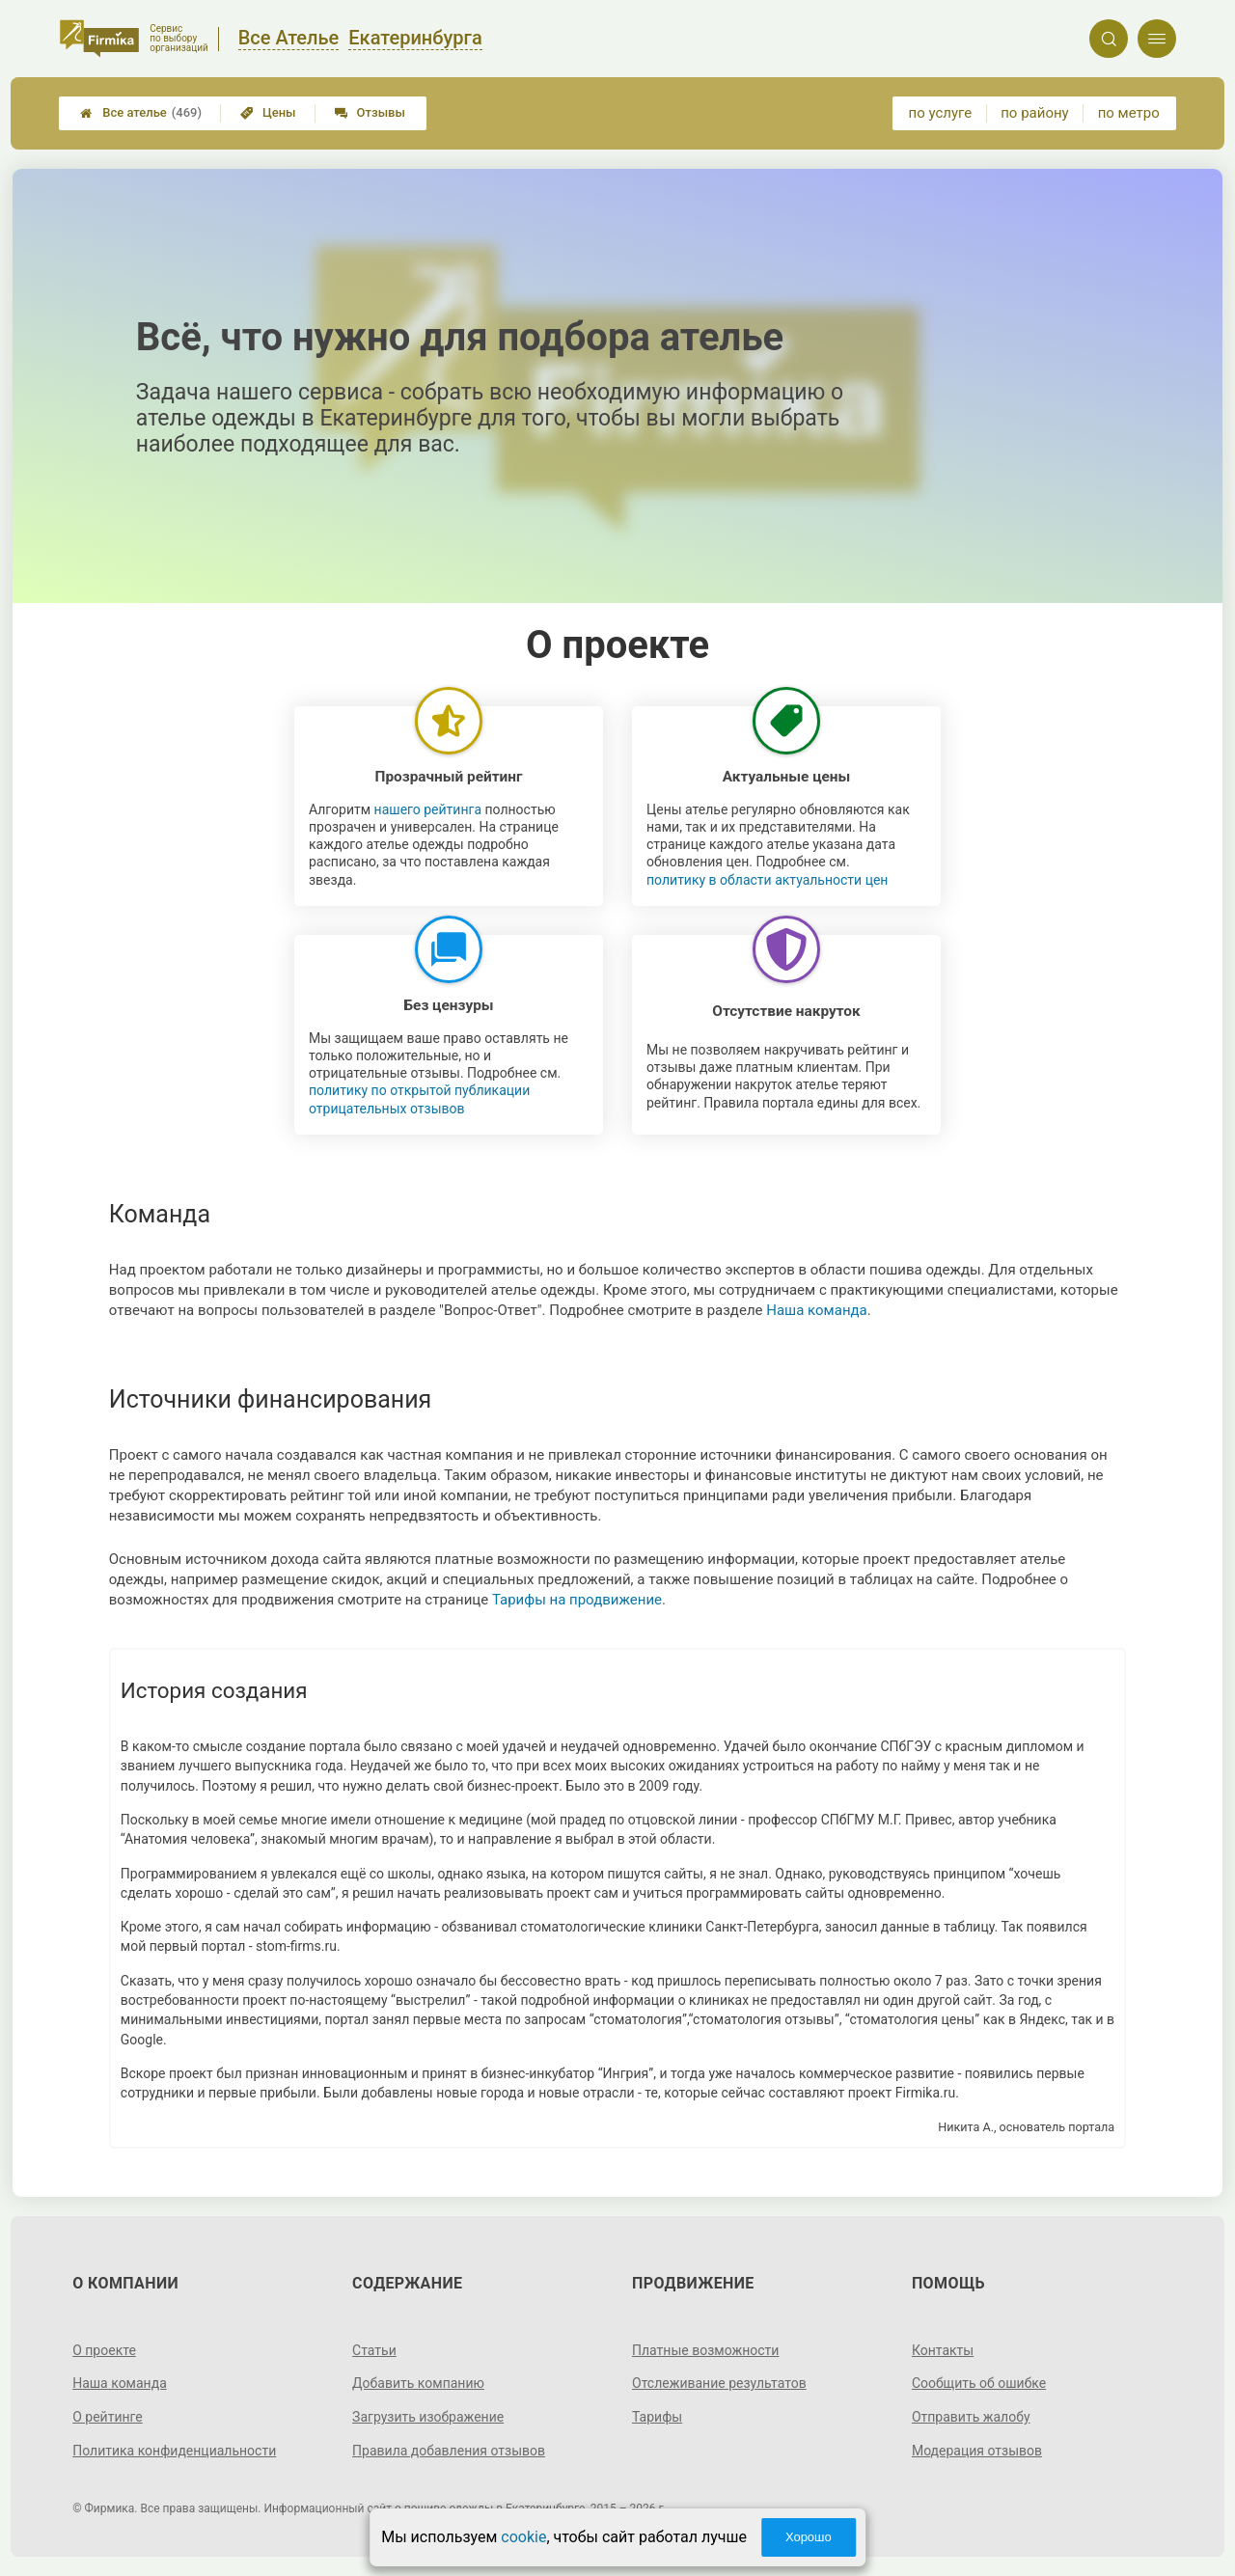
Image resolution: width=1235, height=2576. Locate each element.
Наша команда (816, 1310)
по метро (1129, 113)
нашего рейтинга (427, 809)
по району (1034, 113)
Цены (268, 112)
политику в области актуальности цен (767, 880)
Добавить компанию (418, 2383)
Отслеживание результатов (719, 2383)
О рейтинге (107, 2417)
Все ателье (141, 113)
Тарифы (657, 2417)
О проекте (104, 2350)
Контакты (943, 2350)
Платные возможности (705, 2350)
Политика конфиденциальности (174, 2450)
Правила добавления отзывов (448, 2450)
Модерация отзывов (977, 2450)
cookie (523, 2537)
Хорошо (808, 2537)
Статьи (374, 2350)
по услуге (941, 113)
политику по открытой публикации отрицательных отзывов (419, 1098)
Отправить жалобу (971, 2417)
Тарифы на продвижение (577, 1599)
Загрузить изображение (428, 2417)
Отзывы (370, 112)
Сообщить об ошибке (979, 2383)
